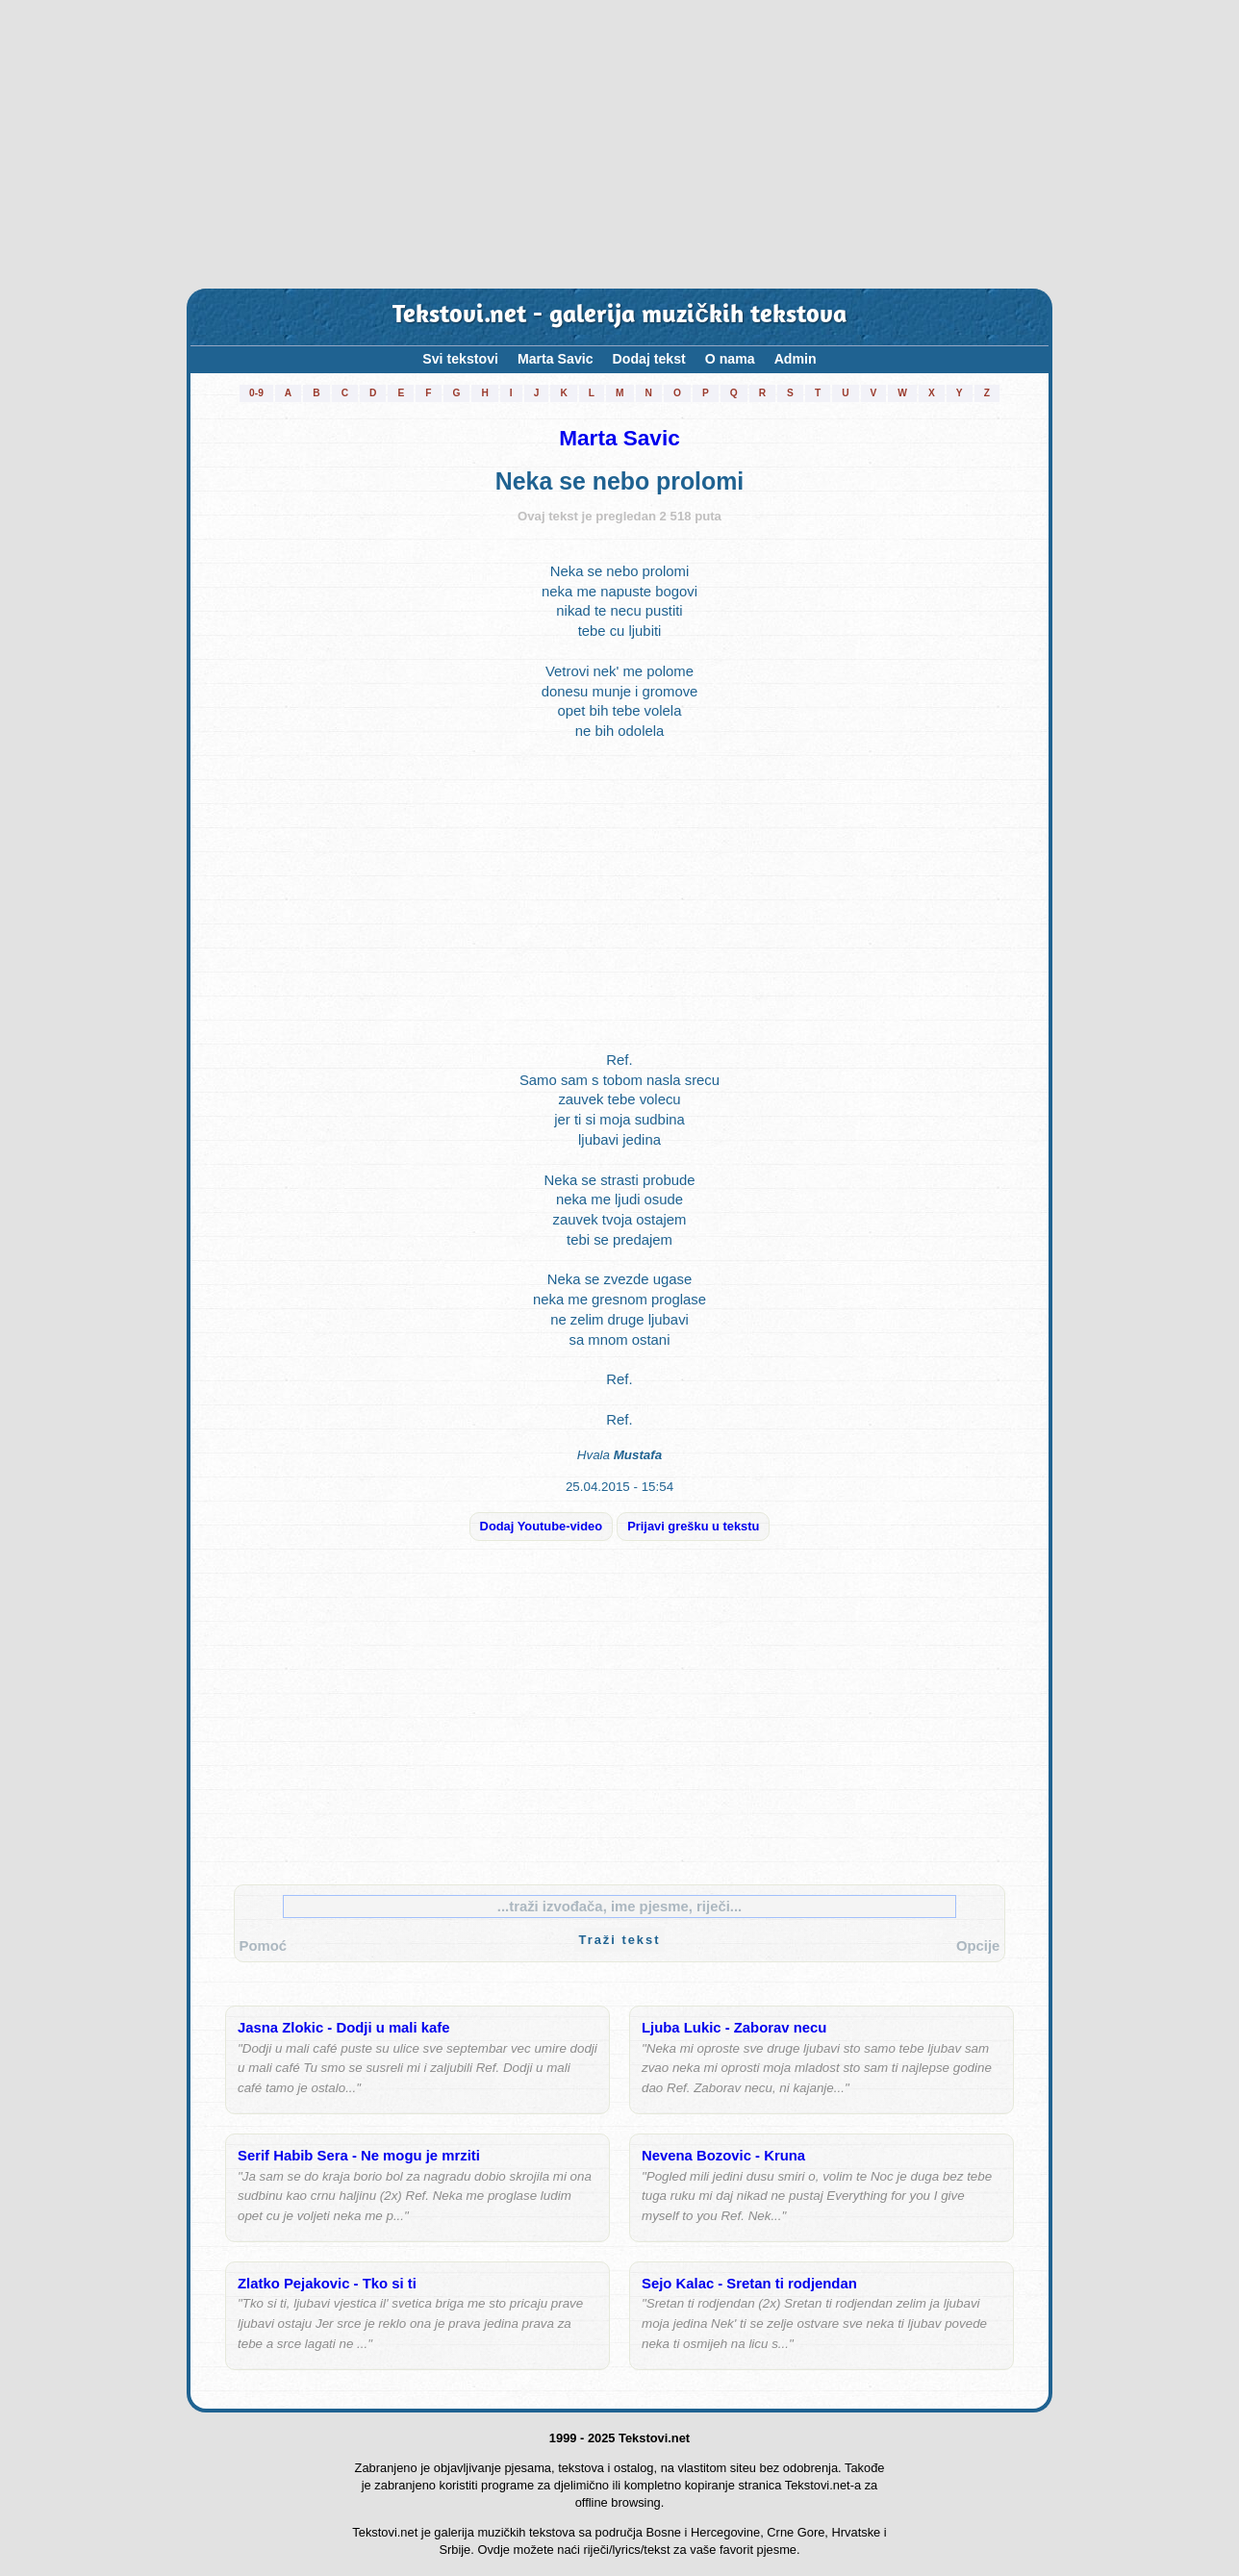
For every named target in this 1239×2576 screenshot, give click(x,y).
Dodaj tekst (649, 358)
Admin (795, 358)
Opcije (977, 1946)
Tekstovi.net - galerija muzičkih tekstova (619, 316)
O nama (730, 358)
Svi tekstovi (460, 358)
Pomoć (264, 1946)
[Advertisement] (619, 144)
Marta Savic (556, 358)
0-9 (256, 393)
